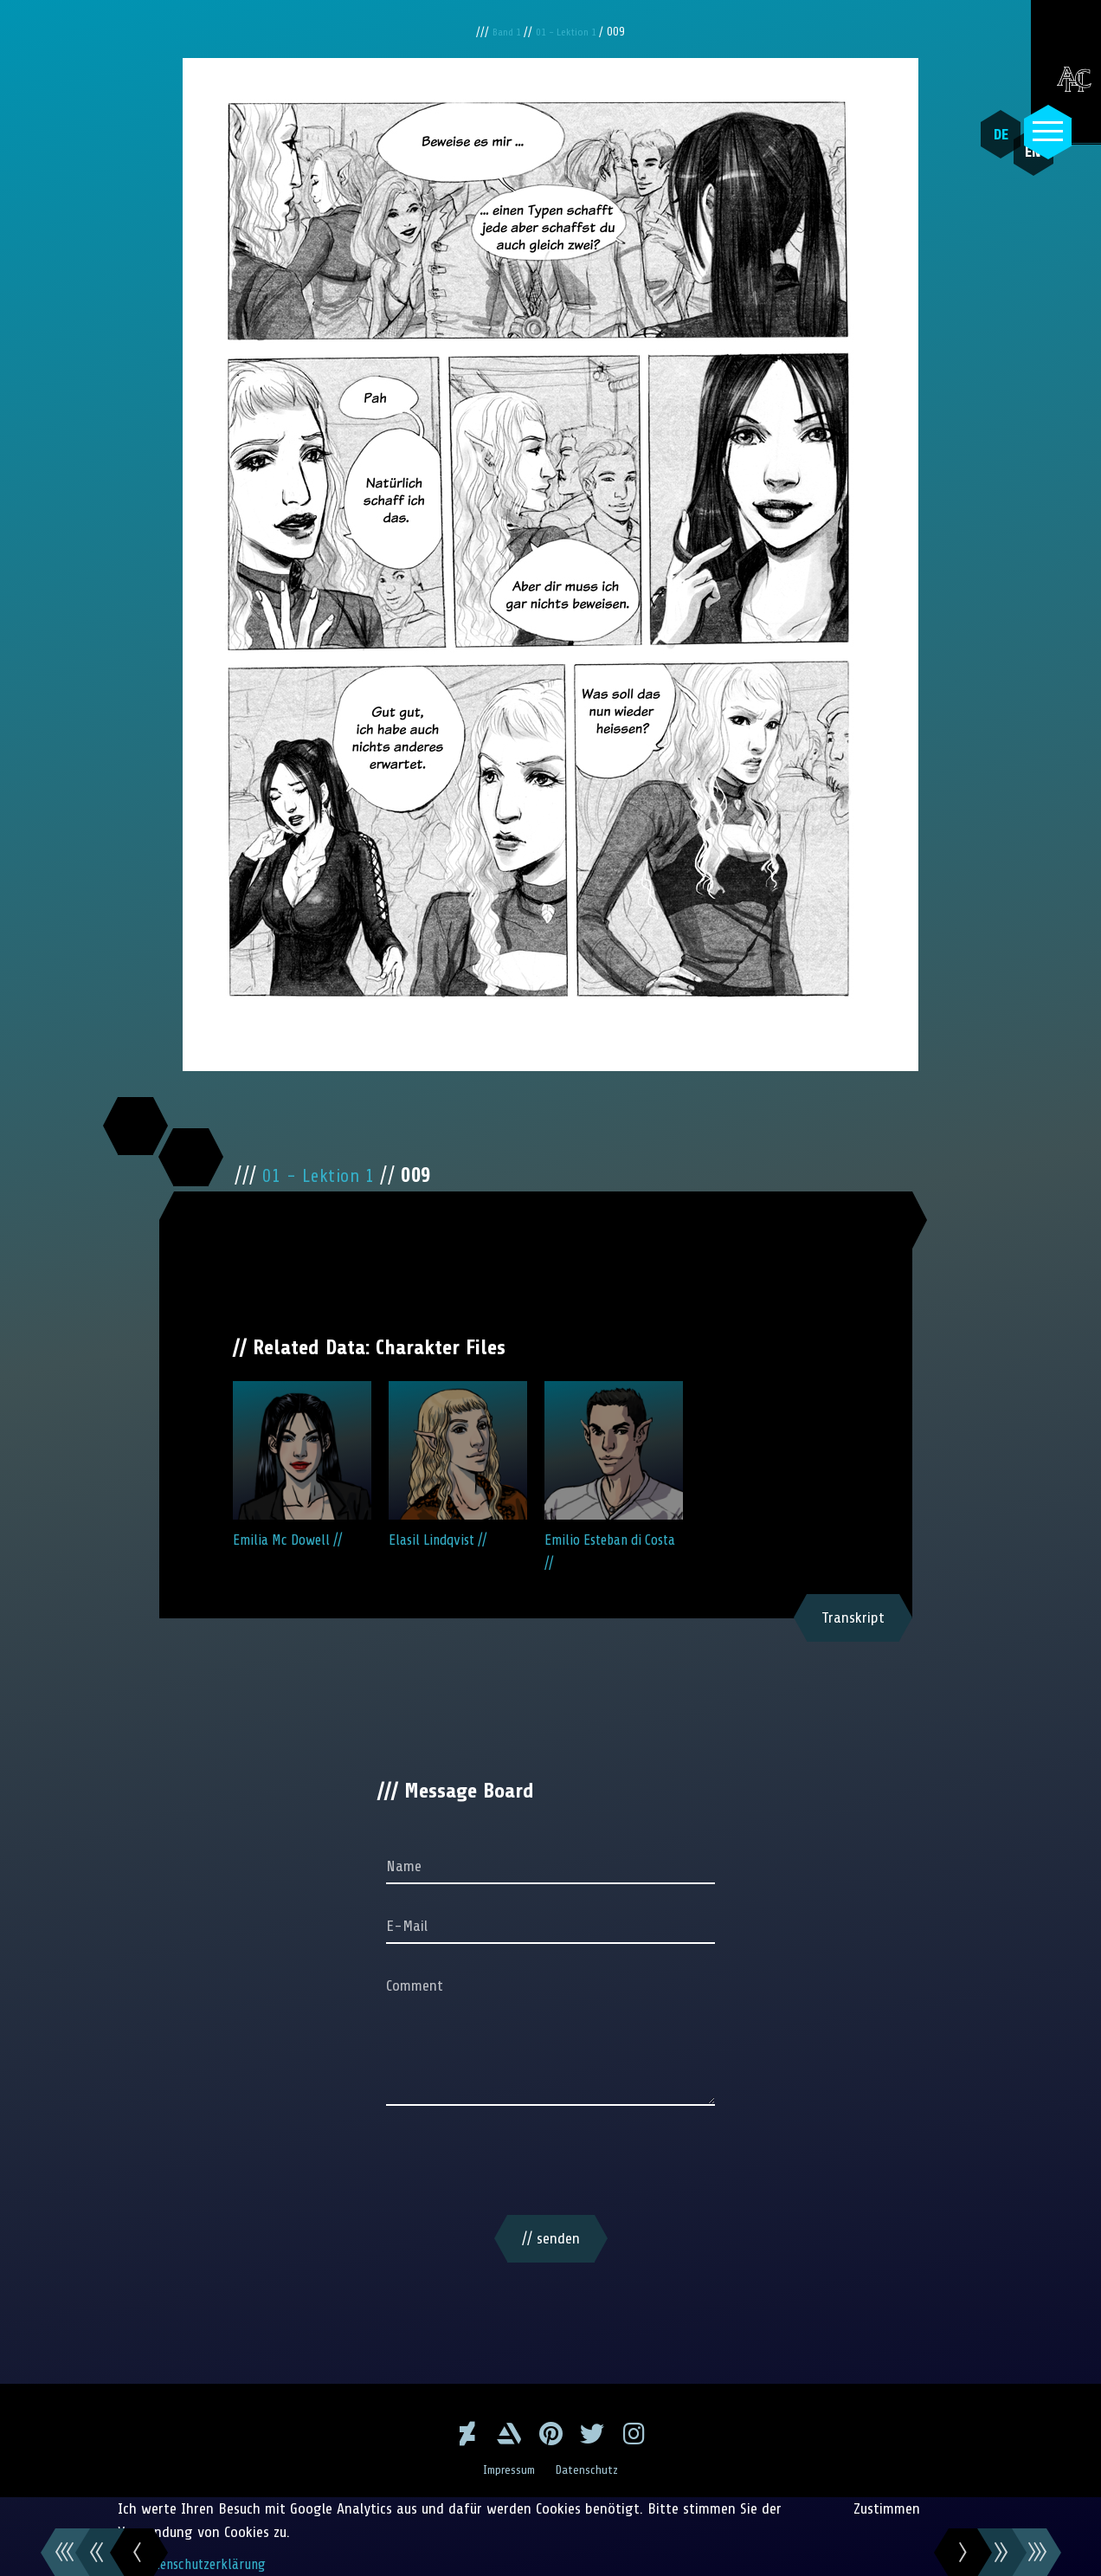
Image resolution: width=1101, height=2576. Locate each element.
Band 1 (503, 31)
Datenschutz (591, 2469)
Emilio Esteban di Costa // (613, 1476)
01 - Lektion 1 (571, 31)
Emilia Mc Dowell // (302, 1464)
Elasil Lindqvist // (458, 1464)
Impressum (507, 2469)
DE (989, 134)
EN (1009, 174)
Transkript (853, 1617)
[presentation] (550, 2164)
